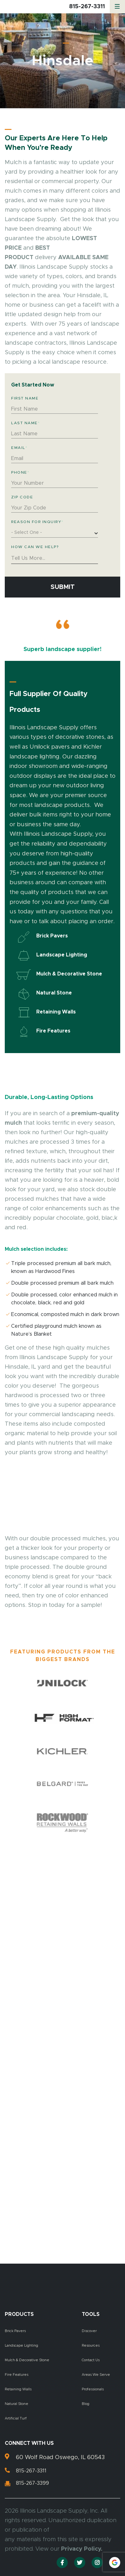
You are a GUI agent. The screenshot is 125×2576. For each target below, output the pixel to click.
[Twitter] (79, 2562)
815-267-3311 (87, 7)
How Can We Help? (35, 547)
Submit (63, 587)
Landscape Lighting (21, 2345)
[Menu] (117, 6)
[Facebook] (62, 2562)
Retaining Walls (18, 2389)
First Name (24, 398)
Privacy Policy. (81, 2549)
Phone (20, 472)
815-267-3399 (32, 2483)
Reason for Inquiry (37, 522)
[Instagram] (97, 2562)
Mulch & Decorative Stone (27, 2360)
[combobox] (54, 533)
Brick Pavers (15, 2331)
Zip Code (22, 497)
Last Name (25, 423)
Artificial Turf (16, 2418)
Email (19, 448)
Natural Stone (16, 2404)
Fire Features (16, 2374)
